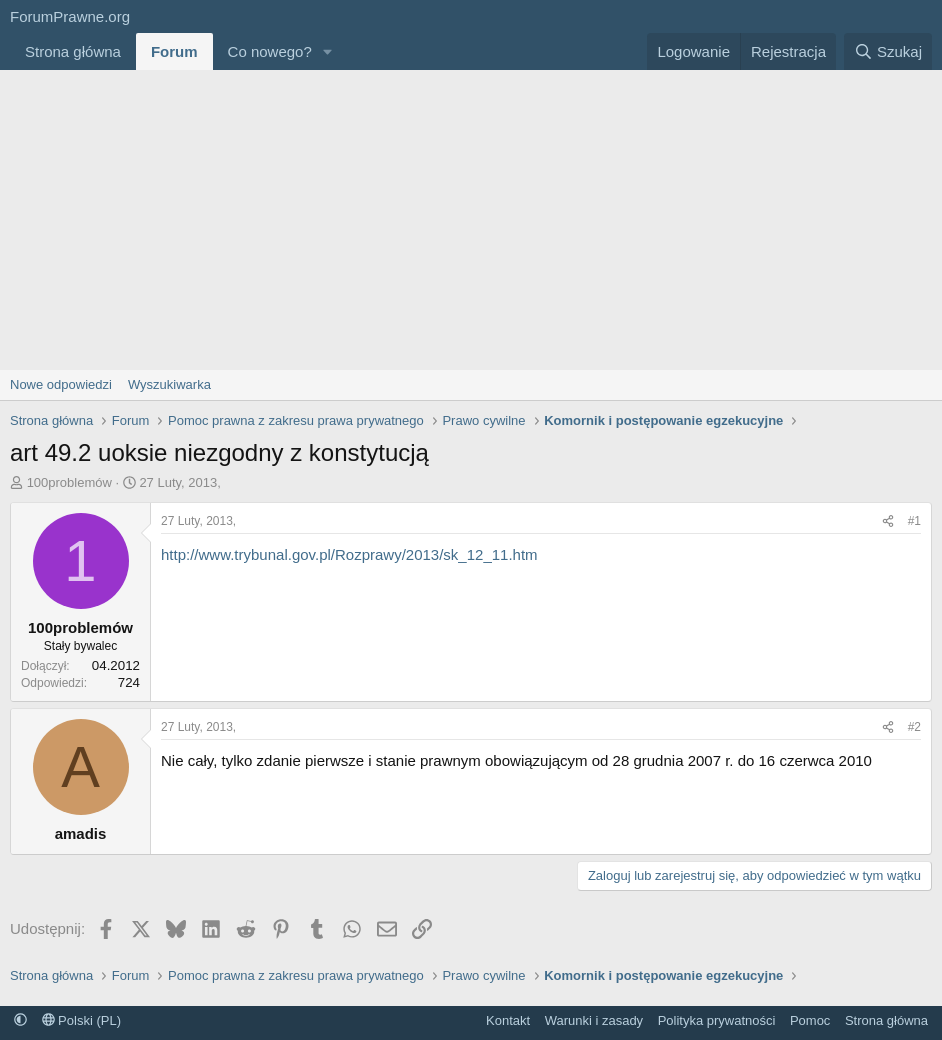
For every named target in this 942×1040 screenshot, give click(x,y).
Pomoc (810, 1020)
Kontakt (508, 1020)
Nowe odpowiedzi (61, 384)
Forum (174, 51)
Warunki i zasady (594, 1020)
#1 (914, 521)
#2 (914, 727)
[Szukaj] (888, 51)
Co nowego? (270, 51)
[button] (328, 51)
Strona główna (73, 51)
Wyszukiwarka (169, 384)
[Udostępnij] (888, 521)
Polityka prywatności (717, 1020)
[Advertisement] (471, 220)
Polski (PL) (81, 1020)
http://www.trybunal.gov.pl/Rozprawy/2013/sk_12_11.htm (349, 554)
